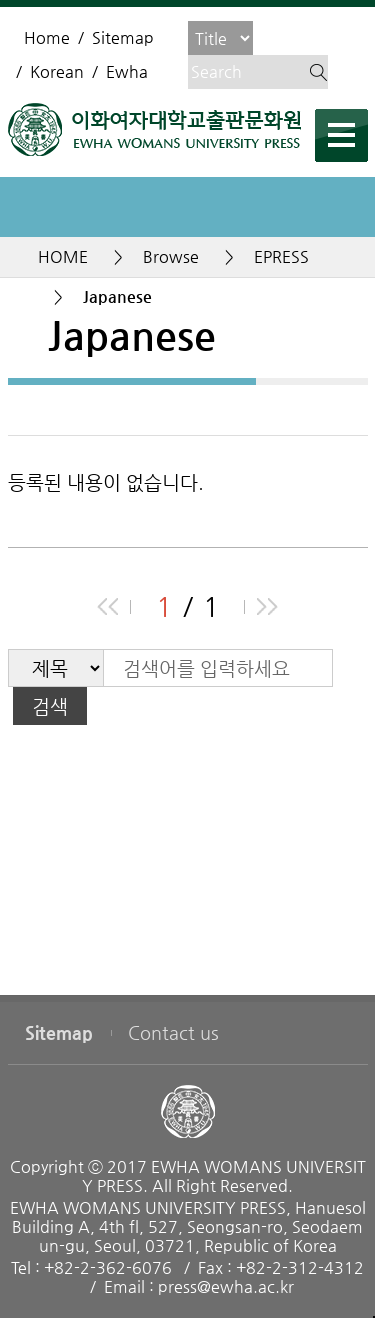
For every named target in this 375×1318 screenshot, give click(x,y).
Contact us (173, 1033)
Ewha (127, 71)
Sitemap (123, 37)
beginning (108, 607)
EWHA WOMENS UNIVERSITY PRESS (154, 129)
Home (47, 37)
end (267, 607)
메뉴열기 (341, 135)
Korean (57, 71)
